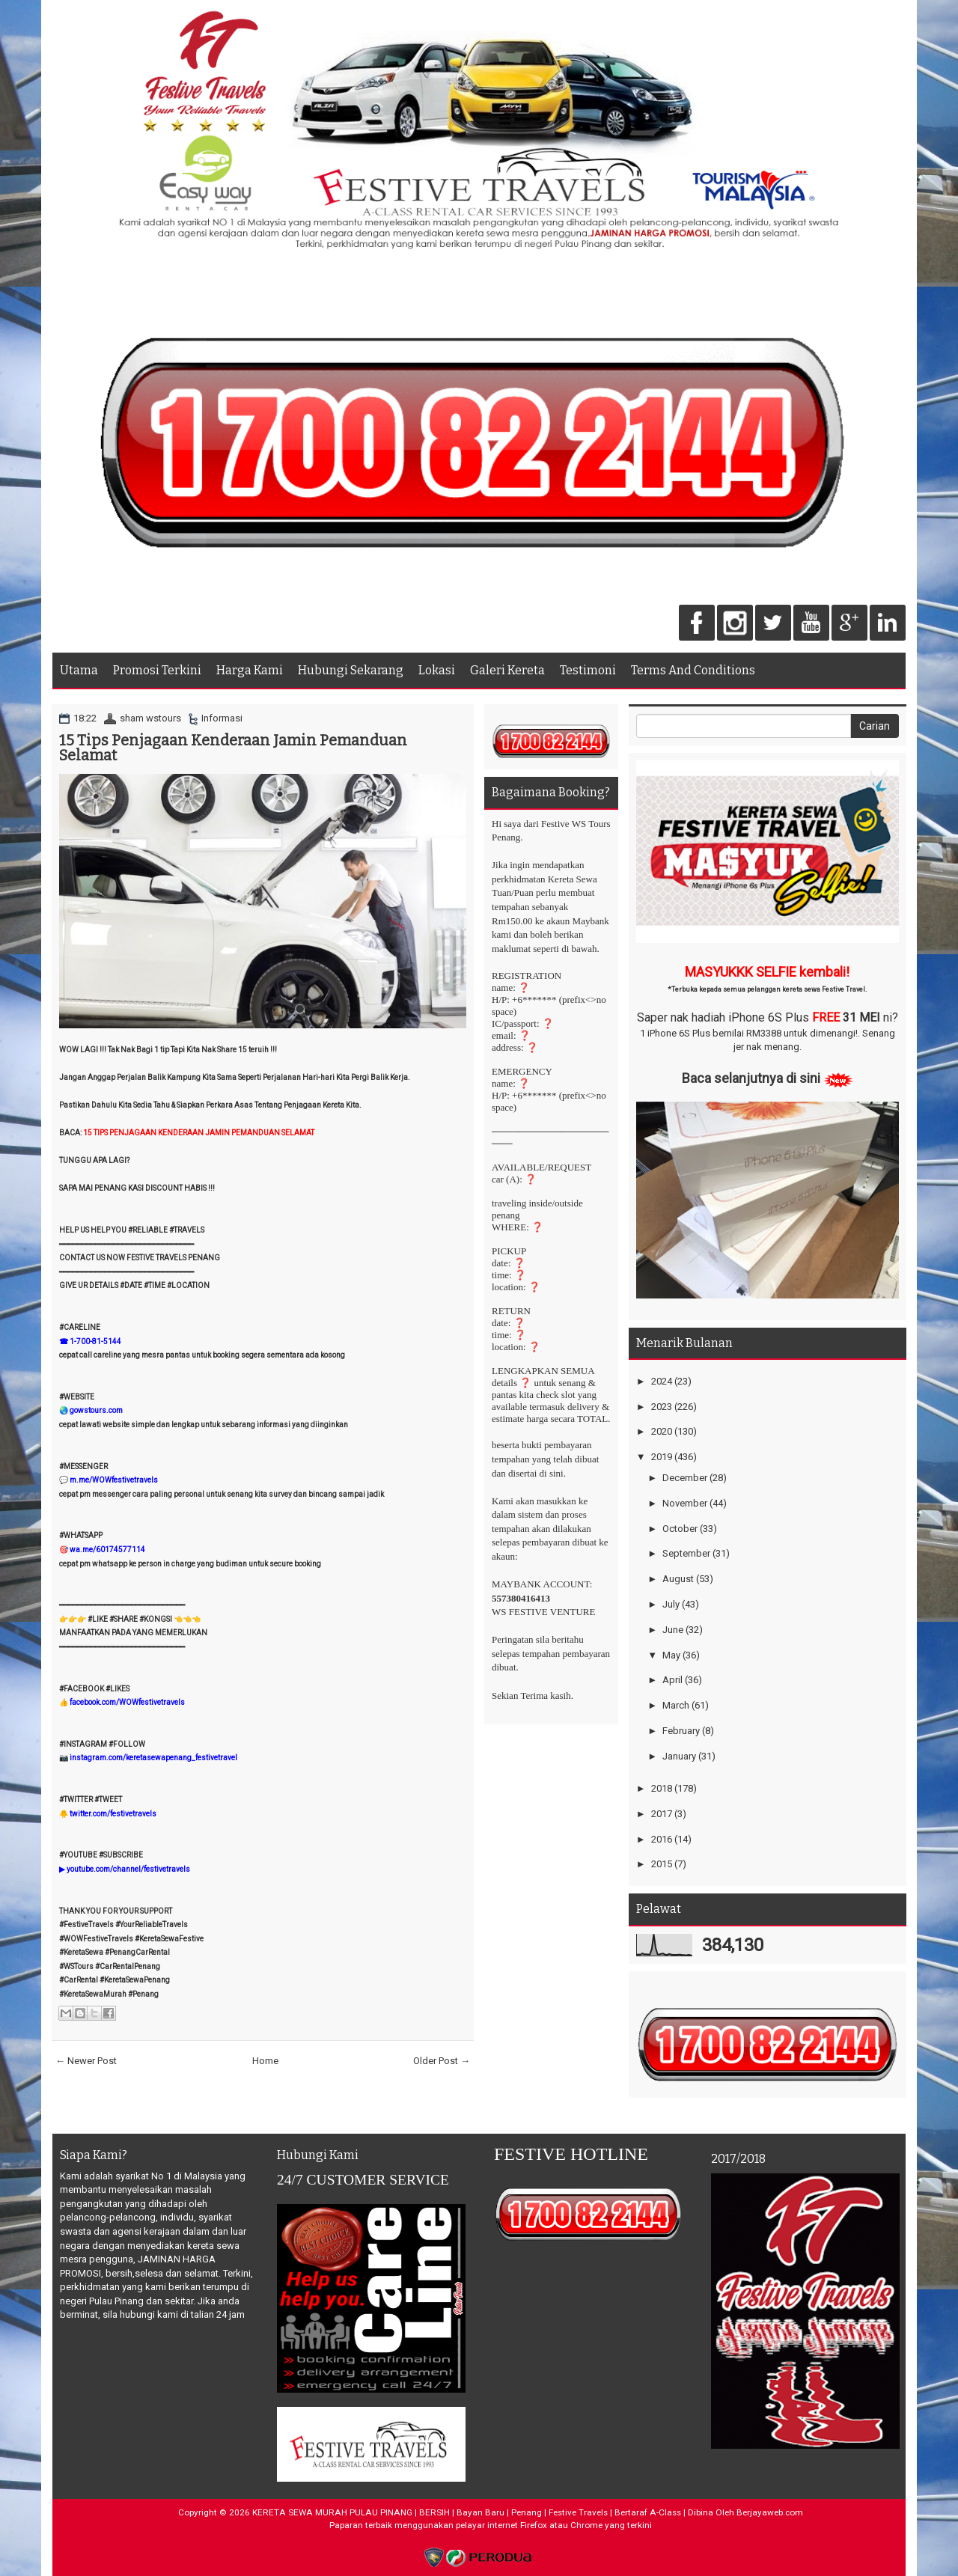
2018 (661, 1788)
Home (265, 2060)
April (672, 1679)
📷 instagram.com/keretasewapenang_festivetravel (148, 1758)
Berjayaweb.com (769, 2512)
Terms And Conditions (693, 670)
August (678, 1578)
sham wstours (150, 718)
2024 (661, 1381)
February (681, 1730)
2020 (661, 1431)
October (680, 1528)
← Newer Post (86, 2060)
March (675, 1705)
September (686, 1553)
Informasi (221, 718)
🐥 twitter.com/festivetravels (107, 1814)
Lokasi (436, 670)
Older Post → (441, 2060)
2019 (661, 1456)
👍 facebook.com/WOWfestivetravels (122, 1702)
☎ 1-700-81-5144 (90, 1341)
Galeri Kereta (507, 670)
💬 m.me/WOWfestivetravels (108, 1480)
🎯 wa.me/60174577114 (102, 1549)
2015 (661, 1864)
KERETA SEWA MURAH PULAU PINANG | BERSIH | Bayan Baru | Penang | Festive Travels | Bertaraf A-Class (466, 2512)
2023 (661, 1406)
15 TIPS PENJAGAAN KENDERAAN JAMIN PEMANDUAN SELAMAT (198, 1133)
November (684, 1503)
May (671, 1655)
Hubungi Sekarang (350, 670)
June (672, 1629)
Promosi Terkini (157, 670)
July (671, 1604)
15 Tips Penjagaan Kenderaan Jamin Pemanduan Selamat (233, 747)
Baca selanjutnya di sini (751, 1078)
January (679, 1756)
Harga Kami (249, 670)
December (684, 1477)
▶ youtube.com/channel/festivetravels (124, 1869)
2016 (661, 1839)
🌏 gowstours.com (91, 1410)
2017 (661, 1813)
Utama (79, 670)
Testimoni (588, 670)
